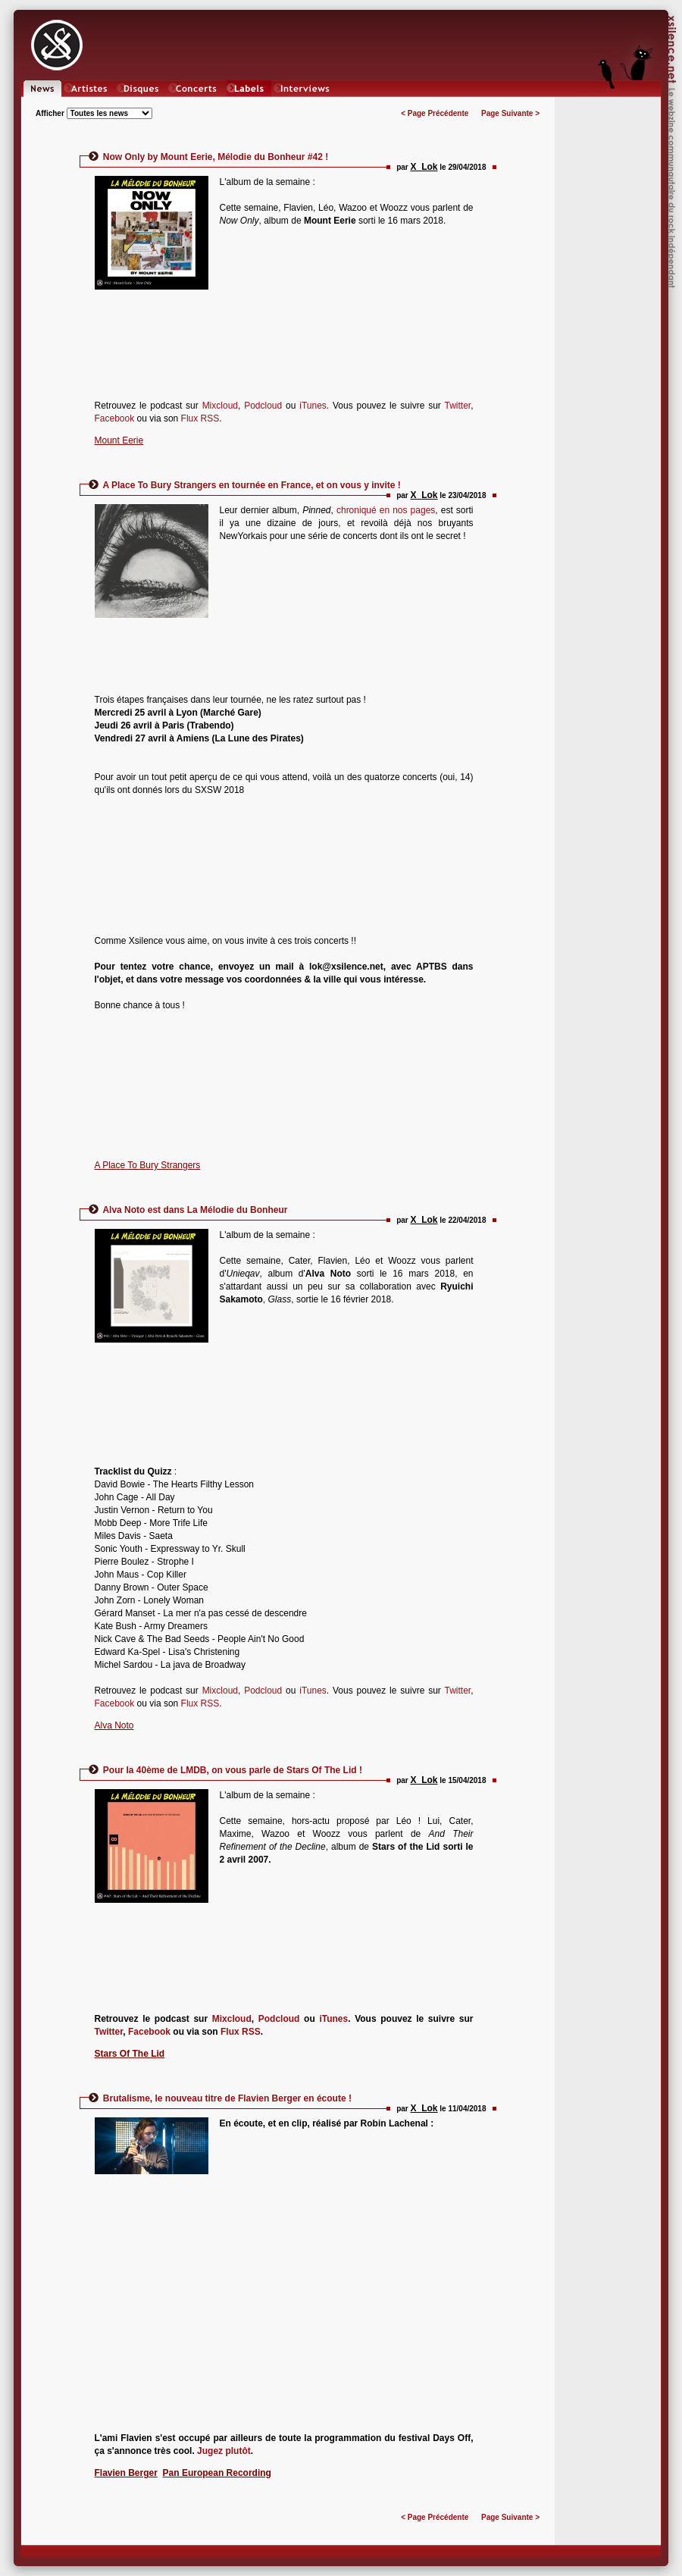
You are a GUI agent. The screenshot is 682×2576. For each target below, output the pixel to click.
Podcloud (265, 405)
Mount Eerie (119, 440)
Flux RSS (200, 418)
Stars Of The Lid (130, 2053)
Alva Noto (114, 1725)
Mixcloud (220, 405)
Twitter (457, 405)
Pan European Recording (217, 2473)
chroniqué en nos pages (385, 510)
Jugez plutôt (224, 2451)
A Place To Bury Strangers (148, 1165)
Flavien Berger (126, 2473)
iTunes (313, 405)
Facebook (115, 418)
